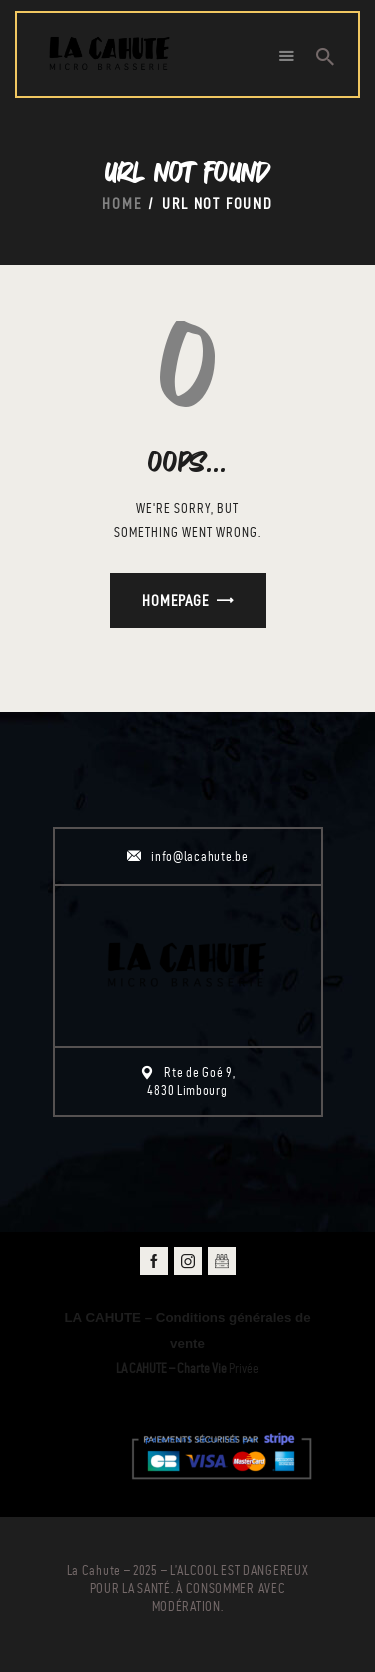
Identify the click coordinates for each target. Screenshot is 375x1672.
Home (121, 203)
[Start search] (325, 57)
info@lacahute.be (199, 856)
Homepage (175, 600)
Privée (187, 1368)
